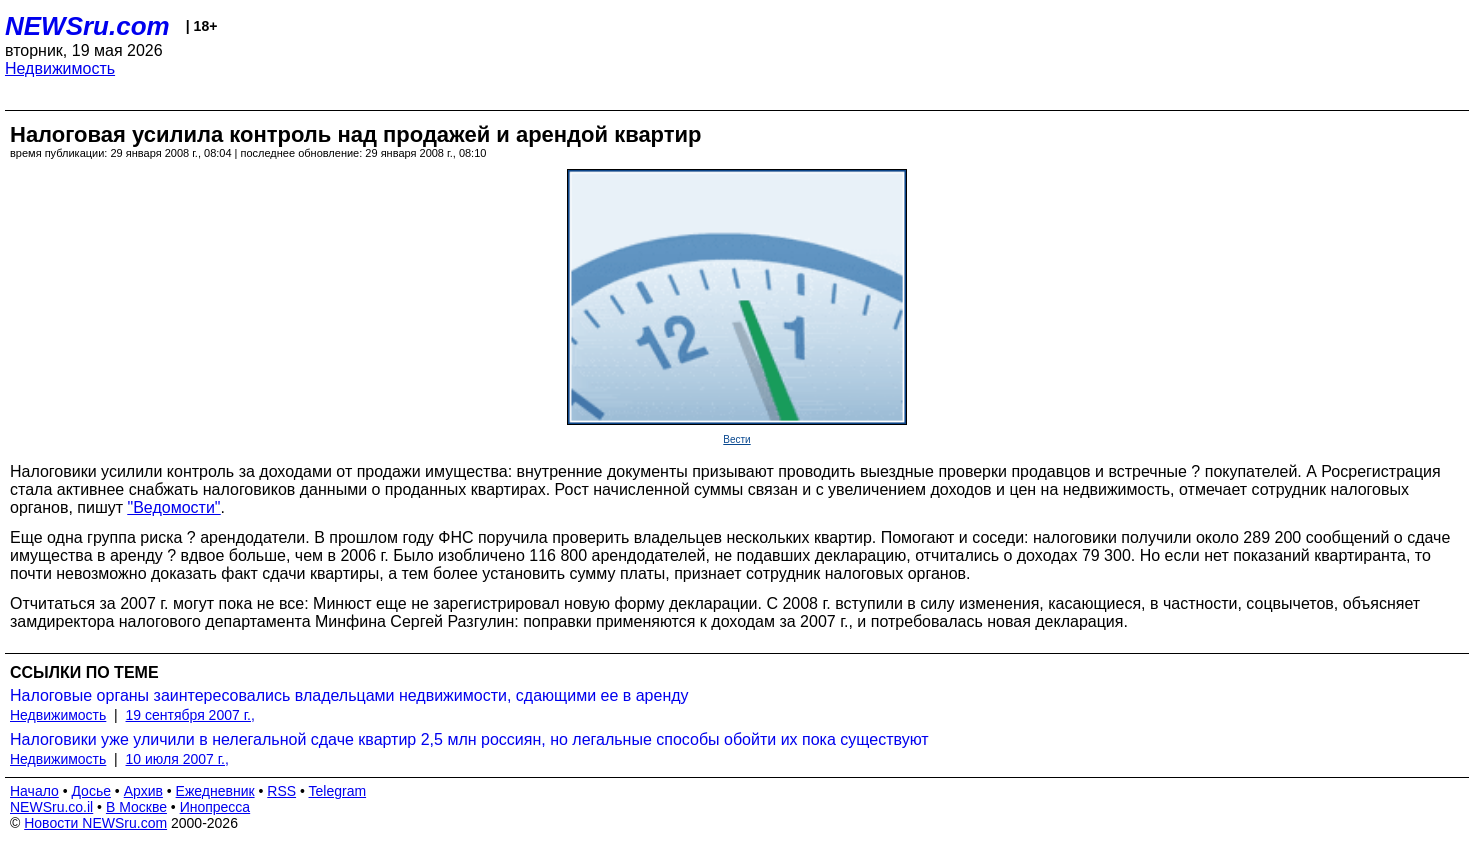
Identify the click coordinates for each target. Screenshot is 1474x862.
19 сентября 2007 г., (190, 715)
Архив (143, 791)
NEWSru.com (87, 26)
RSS (281, 791)
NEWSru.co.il (51, 807)
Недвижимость (60, 68)
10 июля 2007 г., (177, 759)
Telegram (338, 791)
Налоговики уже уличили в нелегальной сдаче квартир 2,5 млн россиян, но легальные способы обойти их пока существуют (469, 739)
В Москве (136, 807)
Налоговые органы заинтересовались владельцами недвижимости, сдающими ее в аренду (349, 695)
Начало (34, 791)
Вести (736, 439)
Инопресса (215, 807)
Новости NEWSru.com (95, 823)
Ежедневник (215, 791)
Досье (91, 791)
